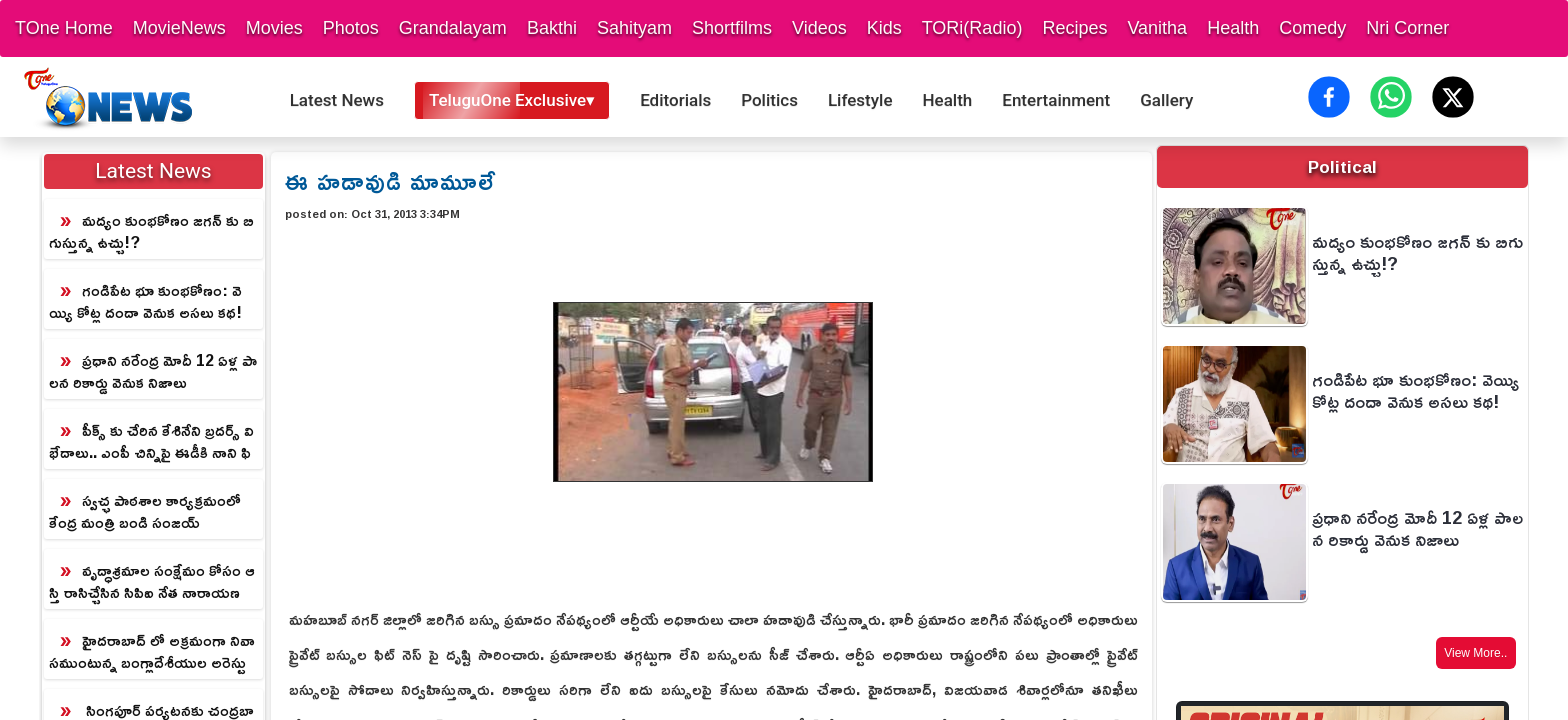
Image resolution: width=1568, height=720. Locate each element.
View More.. (1475, 653)
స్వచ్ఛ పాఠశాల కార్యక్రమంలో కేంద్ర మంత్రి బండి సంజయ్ (145, 511)
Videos (819, 28)
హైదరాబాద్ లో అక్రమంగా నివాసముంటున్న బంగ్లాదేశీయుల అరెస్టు (152, 651)
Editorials (675, 100)
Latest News (337, 100)
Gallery (1166, 100)
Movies (274, 28)
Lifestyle (860, 100)
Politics (769, 100)
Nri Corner (1407, 28)
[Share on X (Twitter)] (1453, 97)
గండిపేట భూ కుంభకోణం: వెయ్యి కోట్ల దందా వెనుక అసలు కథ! (145, 301)
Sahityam (634, 28)
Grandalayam (453, 28)
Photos (351, 28)
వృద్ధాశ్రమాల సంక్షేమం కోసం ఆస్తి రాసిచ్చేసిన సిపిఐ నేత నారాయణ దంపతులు (152, 582)
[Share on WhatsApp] (1391, 97)
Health (1233, 28)
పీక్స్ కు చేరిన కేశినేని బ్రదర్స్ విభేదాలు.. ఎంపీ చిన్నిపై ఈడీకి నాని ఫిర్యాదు (151, 442)
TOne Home (64, 28)
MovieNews (179, 28)
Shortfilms (732, 28)
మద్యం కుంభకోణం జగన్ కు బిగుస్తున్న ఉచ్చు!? (151, 231)
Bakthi (552, 28)
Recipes (1074, 28)
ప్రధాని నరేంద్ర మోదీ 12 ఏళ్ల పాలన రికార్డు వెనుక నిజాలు (153, 371)
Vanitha (1157, 28)
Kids (884, 28)
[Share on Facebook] (1329, 97)
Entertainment (1056, 100)
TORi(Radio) (972, 28)
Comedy (1312, 28)
